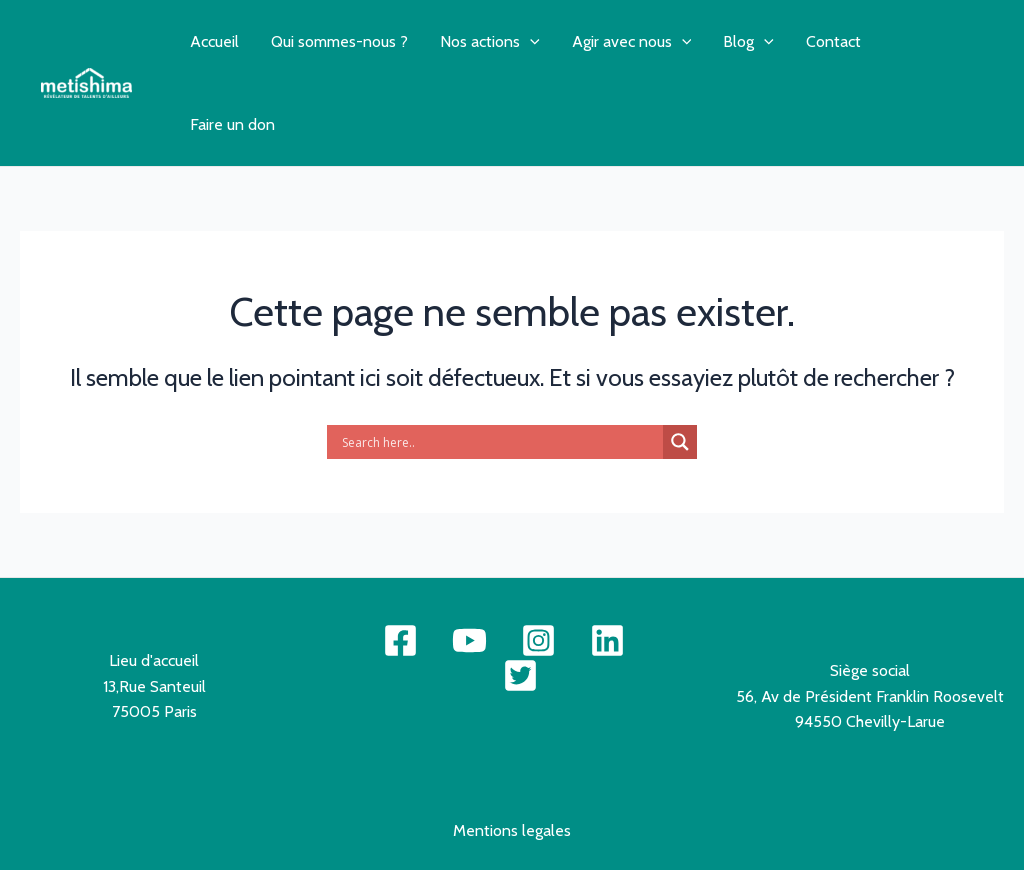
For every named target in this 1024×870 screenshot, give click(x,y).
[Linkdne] (607, 640)
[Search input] (500, 442)
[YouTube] (469, 640)
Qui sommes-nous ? (339, 41)
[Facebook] (400, 640)
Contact (833, 41)
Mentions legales (512, 830)
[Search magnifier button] (680, 442)
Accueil (214, 41)
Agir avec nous (632, 41)
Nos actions (490, 41)
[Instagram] (538, 640)
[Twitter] (520, 675)
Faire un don (232, 124)
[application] (530, 41)
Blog (748, 41)
